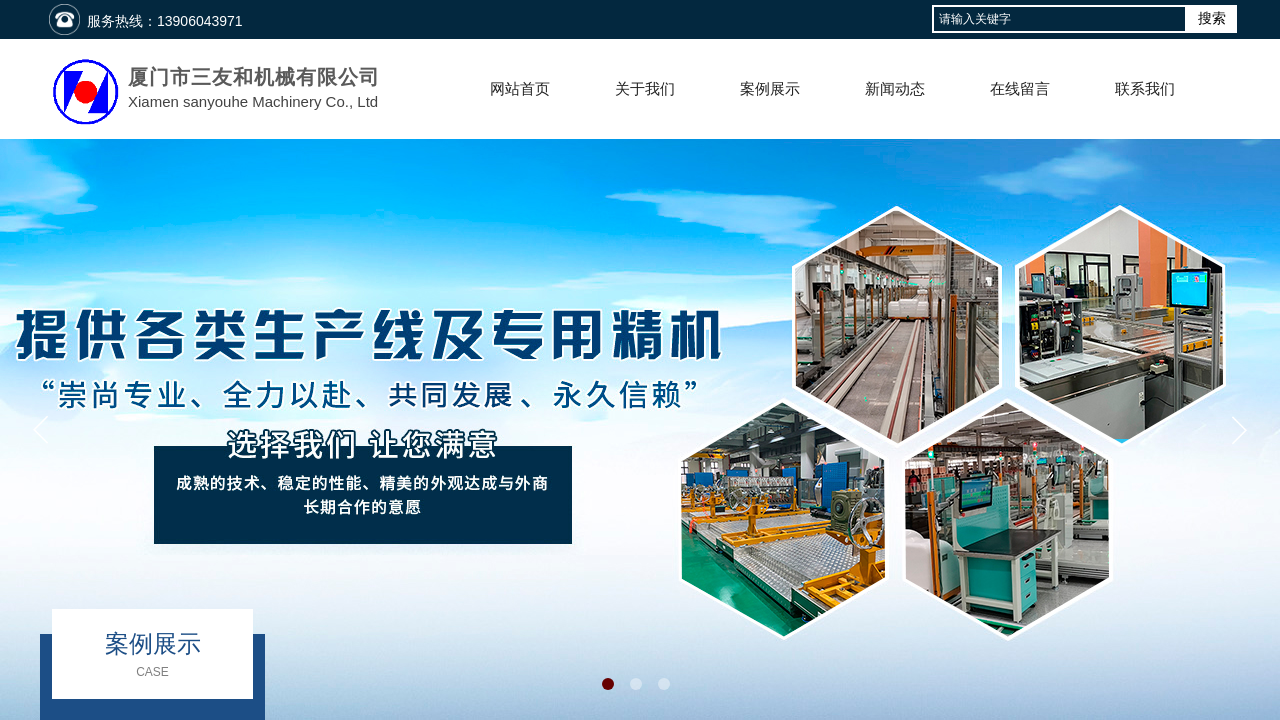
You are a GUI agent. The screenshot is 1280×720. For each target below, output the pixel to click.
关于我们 (645, 89)
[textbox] (1059, 19)
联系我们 (1145, 89)
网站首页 (520, 89)
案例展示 (770, 89)
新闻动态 (895, 89)
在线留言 (1020, 89)
